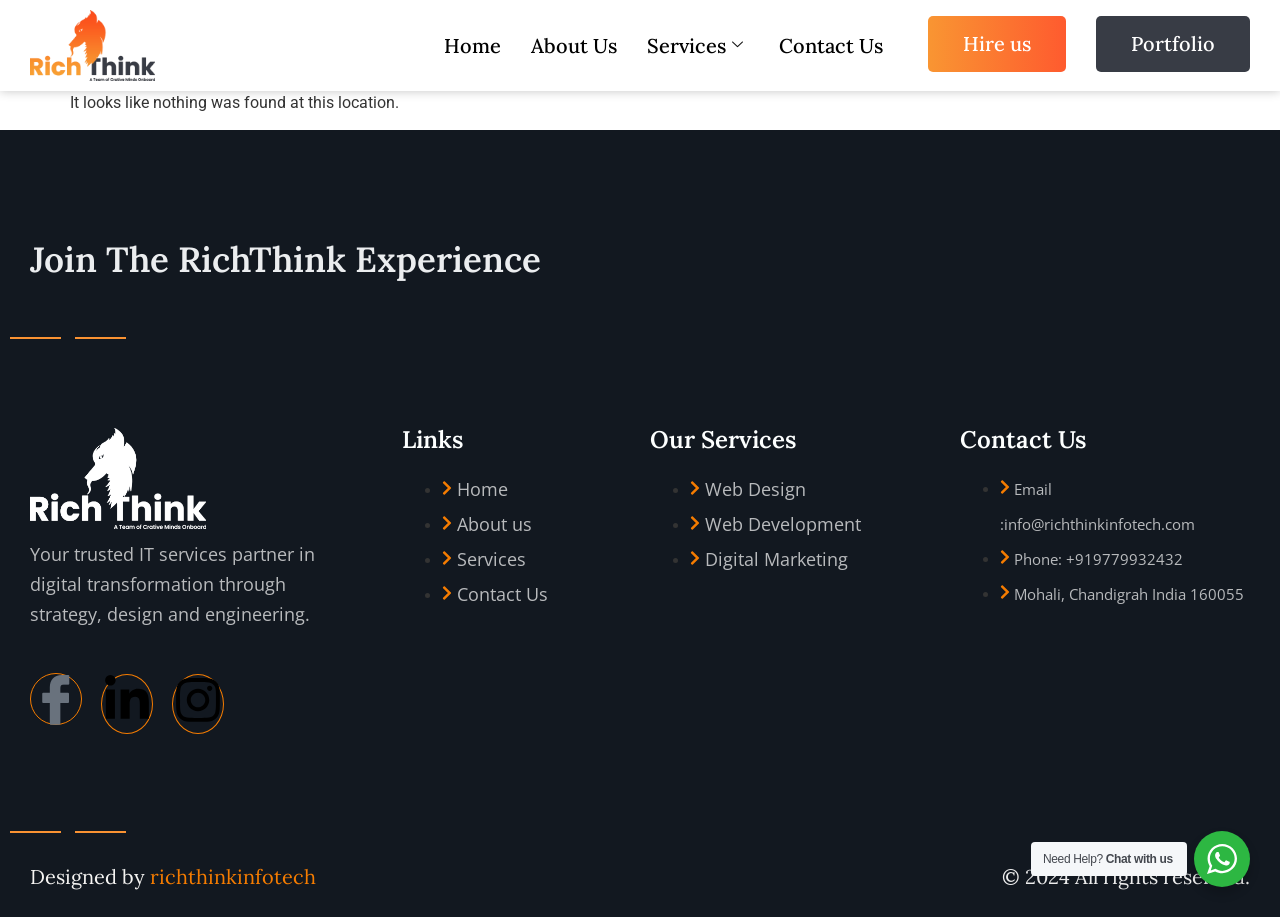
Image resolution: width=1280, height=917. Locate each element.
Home (472, 45)
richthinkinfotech (233, 876)
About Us (574, 45)
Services (695, 45)
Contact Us (831, 45)
